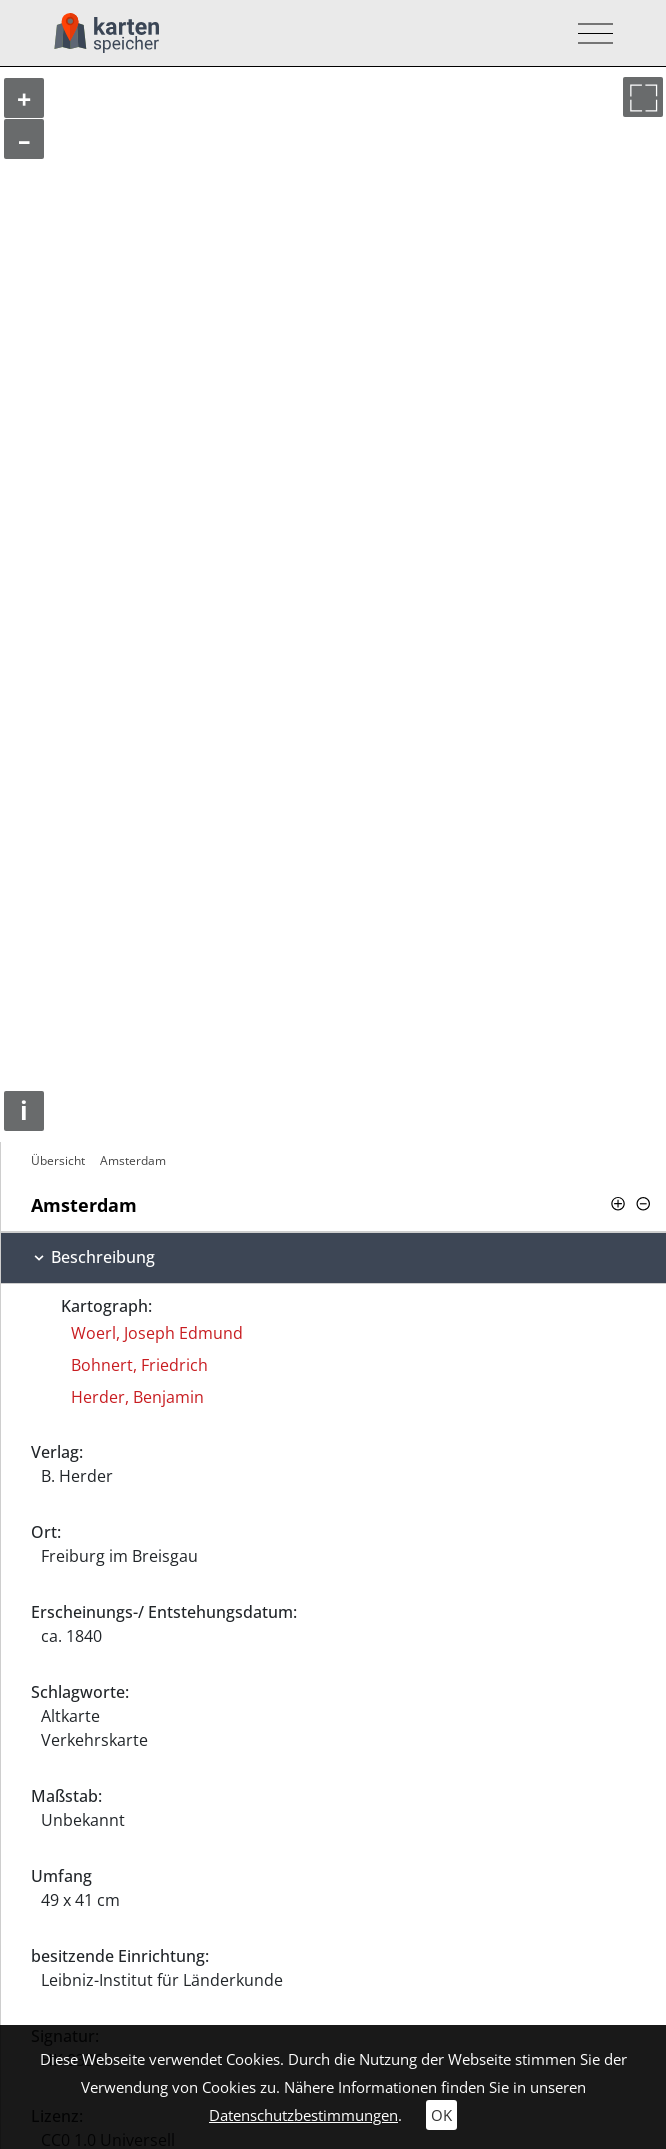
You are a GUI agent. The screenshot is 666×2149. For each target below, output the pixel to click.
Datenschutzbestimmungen (303, 2115)
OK (441, 2115)
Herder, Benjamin (137, 1397)
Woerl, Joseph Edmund (157, 1333)
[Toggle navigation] (589, 33)
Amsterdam (133, 1160)
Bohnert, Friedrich (139, 1365)
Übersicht (58, 1160)
